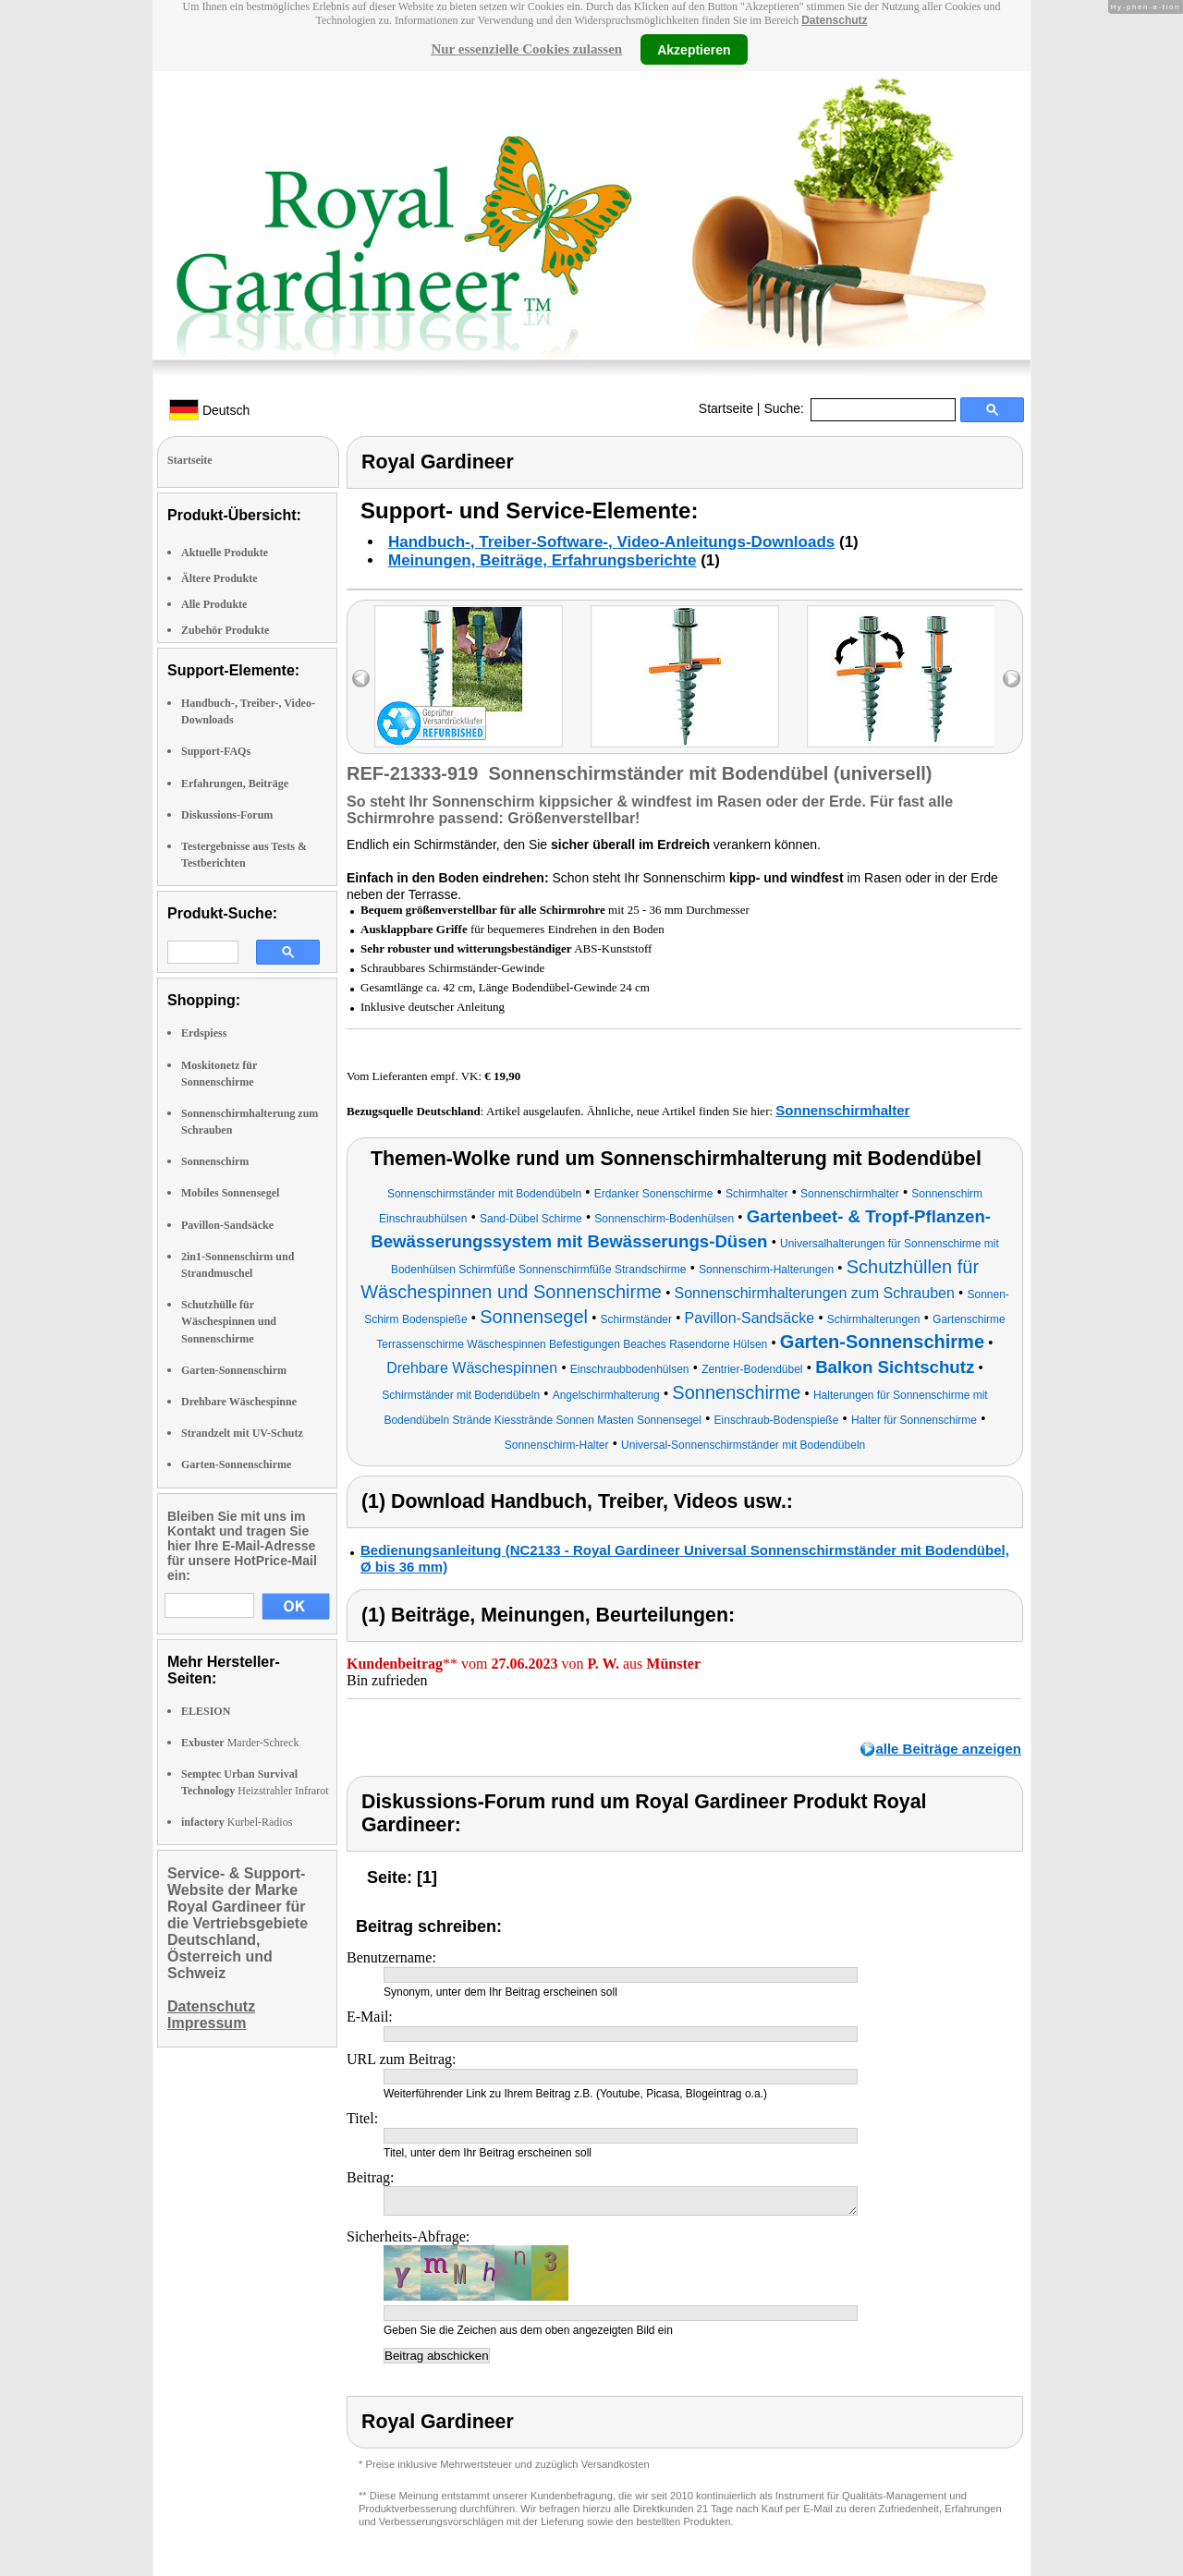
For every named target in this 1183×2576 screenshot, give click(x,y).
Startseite (726, 408)
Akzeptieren (693, 49)
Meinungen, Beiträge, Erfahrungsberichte (542, 560)
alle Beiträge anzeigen (948, 1748)
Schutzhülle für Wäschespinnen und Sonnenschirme (228, 1321)
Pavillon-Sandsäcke (227, 1225)
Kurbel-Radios (236, 1822)
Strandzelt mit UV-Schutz (242, 1433)
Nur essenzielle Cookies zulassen (526, 49)
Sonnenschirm (215, 1161)
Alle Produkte (214, 604)
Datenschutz (834, 20)
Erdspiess (203, 1033)
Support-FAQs (215, 751)
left (361, 678)
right (1011, 678)
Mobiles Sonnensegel (230, 1192)
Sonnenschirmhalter (842, 1110)
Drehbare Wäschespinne (239, 1401)
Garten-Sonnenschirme (236, 1464)
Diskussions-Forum (227, 814)
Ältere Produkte (219, 578)
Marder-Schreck (240, 1742)
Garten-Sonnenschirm (234, 1370)
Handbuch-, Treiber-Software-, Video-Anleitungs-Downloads (611, 542)
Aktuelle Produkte (224, 552)
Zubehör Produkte (225, 630)
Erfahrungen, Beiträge (234, 783)
